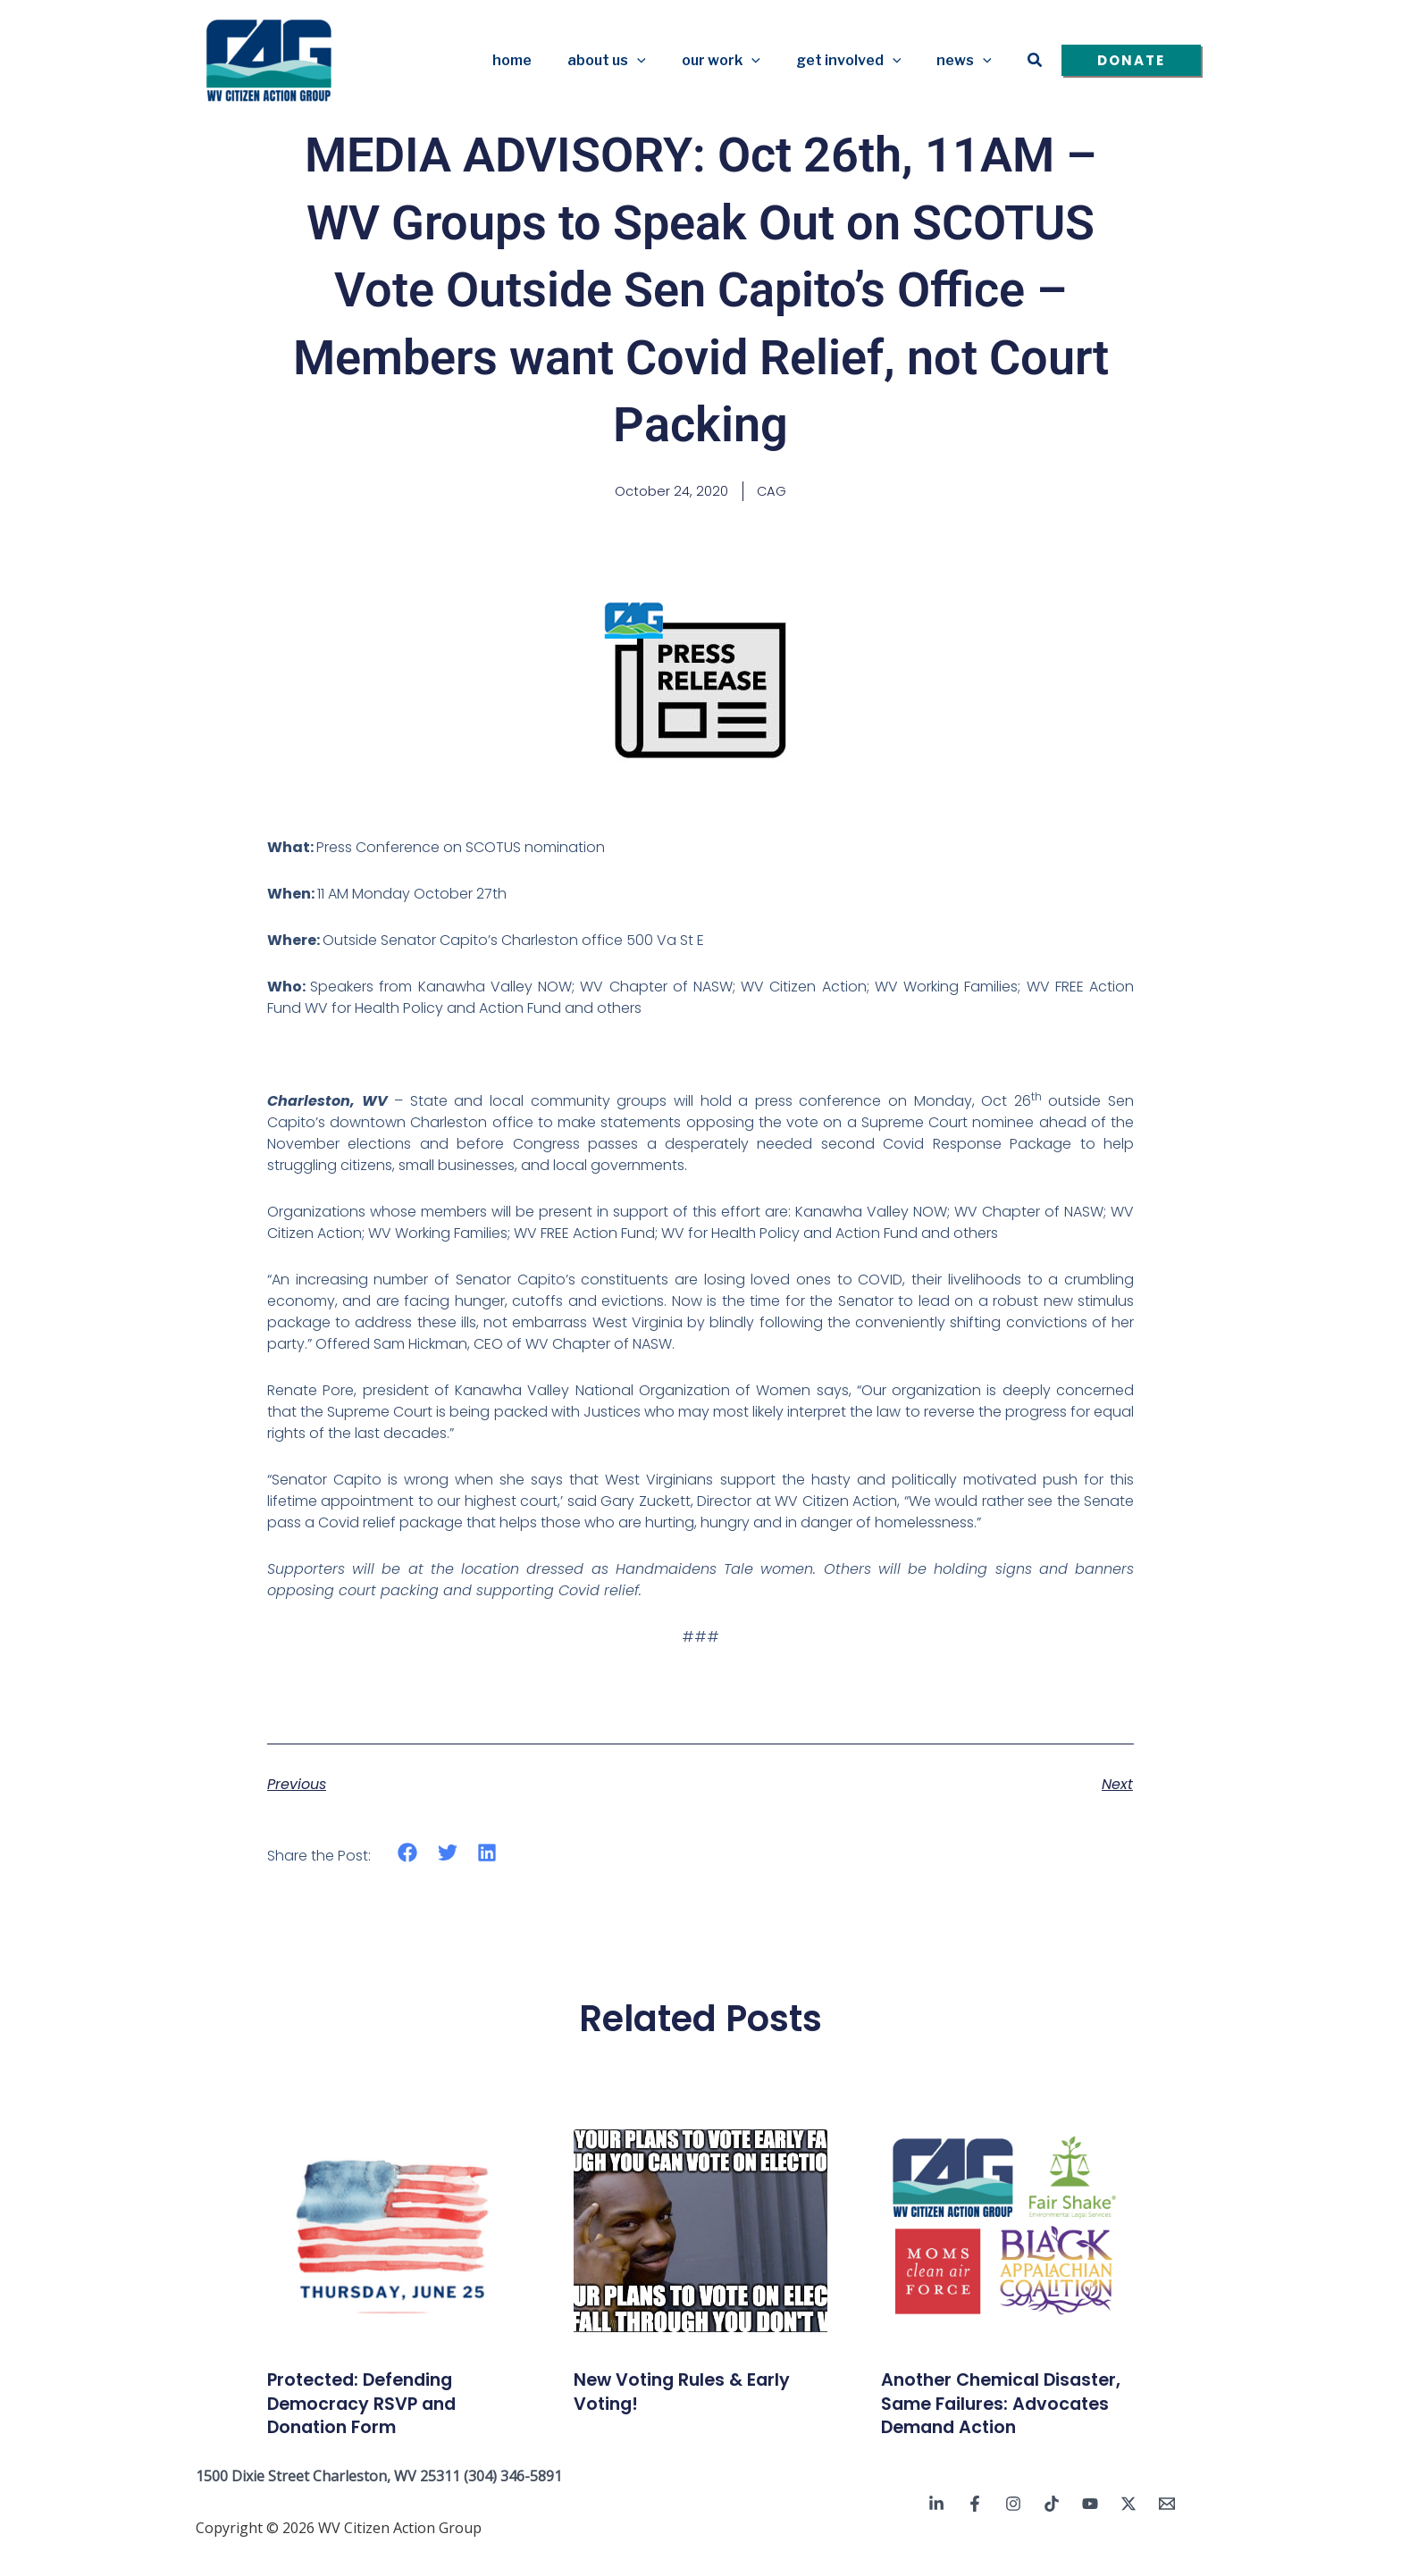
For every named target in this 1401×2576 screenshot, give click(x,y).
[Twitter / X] (1128, 2529)
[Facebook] (975, 2529)
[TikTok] (1052, 2529)
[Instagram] (1013, 2529)
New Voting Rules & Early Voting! (700, 2392)
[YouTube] (1090, 2529)
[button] (662, 60)
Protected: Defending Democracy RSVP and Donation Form (378, 2404)
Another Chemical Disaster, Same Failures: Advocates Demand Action (1004, 2416)
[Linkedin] (936, 2529)
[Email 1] (1167, 2529)
